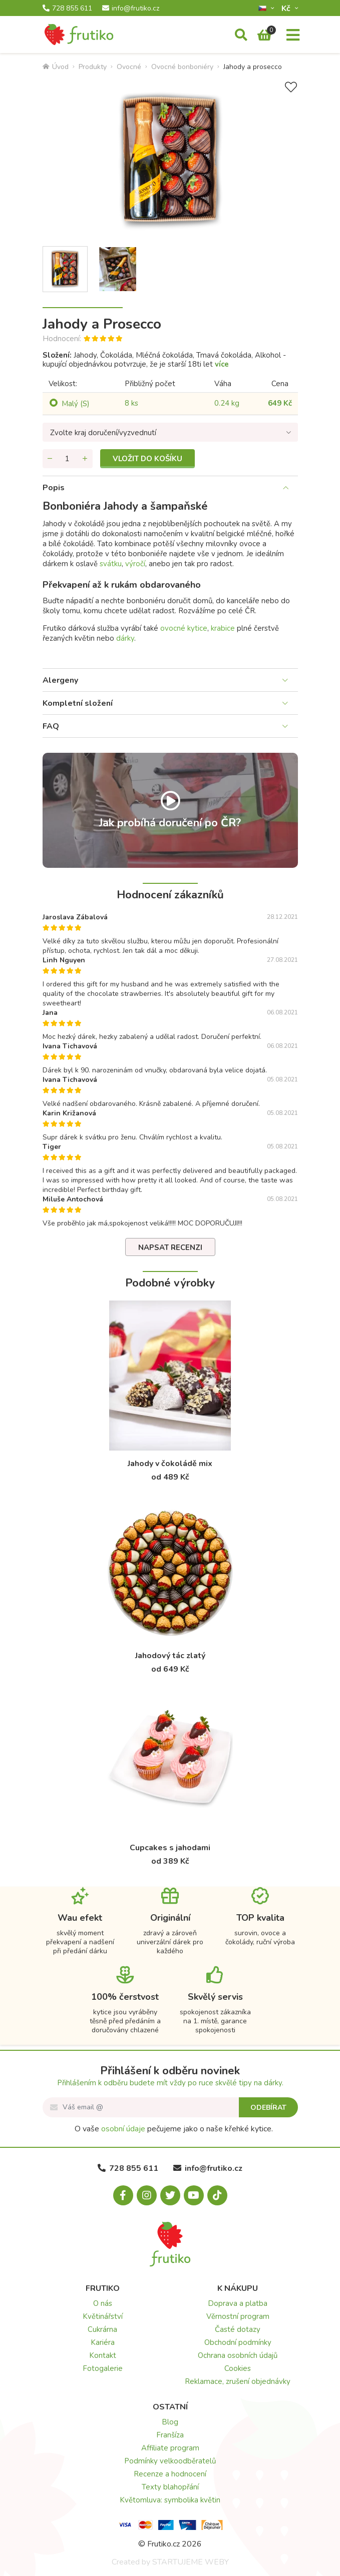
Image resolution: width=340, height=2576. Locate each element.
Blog (170, 2422)
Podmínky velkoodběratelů (170, 2461)
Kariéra (103, 2342)
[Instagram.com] (147, 2195)
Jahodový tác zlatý (170, 1655)
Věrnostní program (237, 2316)
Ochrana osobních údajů (237, 2355)
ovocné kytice (183, 628)
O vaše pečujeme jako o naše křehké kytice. (174, 2128)
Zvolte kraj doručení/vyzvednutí (103, 433)
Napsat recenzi (170, 1247)
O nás (102, 2303)
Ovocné (129, 67)
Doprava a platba (237, 2303)
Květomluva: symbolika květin (170, 2500)
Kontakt (102, 2355)
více (222, 364)
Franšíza (170, 2435)
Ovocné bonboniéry (182, 67)
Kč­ (286, 8)
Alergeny (60, 680)
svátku (111, 564)
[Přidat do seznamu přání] (291, 87)
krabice (223, 628)
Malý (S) (76, 404)
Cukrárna (102, 2329)
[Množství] (68, 458)
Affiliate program (170, 2448)
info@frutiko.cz (130, 8)
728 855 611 (67, 8)
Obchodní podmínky (237, 2342)
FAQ (51, 726)
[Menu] (292, 36)
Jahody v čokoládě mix (170, 1463)
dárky (125, 638)
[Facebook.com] (123, 2195)
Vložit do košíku (147, 459)
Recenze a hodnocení (170, 2474)
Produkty (93, 67)
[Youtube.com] (194, 2195)
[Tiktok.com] (217, 2195)
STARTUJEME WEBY (190, 2561)
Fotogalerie (103, 2368)
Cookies (237, 2368)
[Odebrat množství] (50, 458)
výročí (135, 564)
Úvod (56, 67)
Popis (54, 487)
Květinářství (103, 2316)
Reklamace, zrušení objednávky (237, 2381)
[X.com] (170, 2195)
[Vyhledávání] (241, 35)
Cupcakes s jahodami (170, 1847)
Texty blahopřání (170, 2487)
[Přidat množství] (85, 458)
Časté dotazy (237, 2329)
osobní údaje (123, 2128)
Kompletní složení (78, 703)
